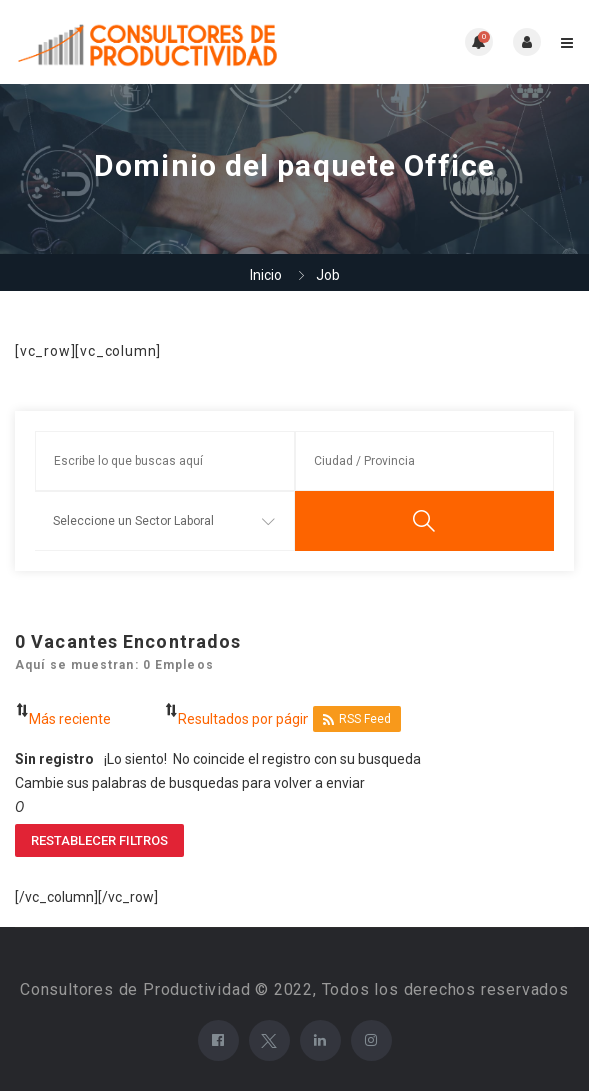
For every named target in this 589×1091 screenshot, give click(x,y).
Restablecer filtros (99, 840)
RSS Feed (357, 719)
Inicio (266, 275)
